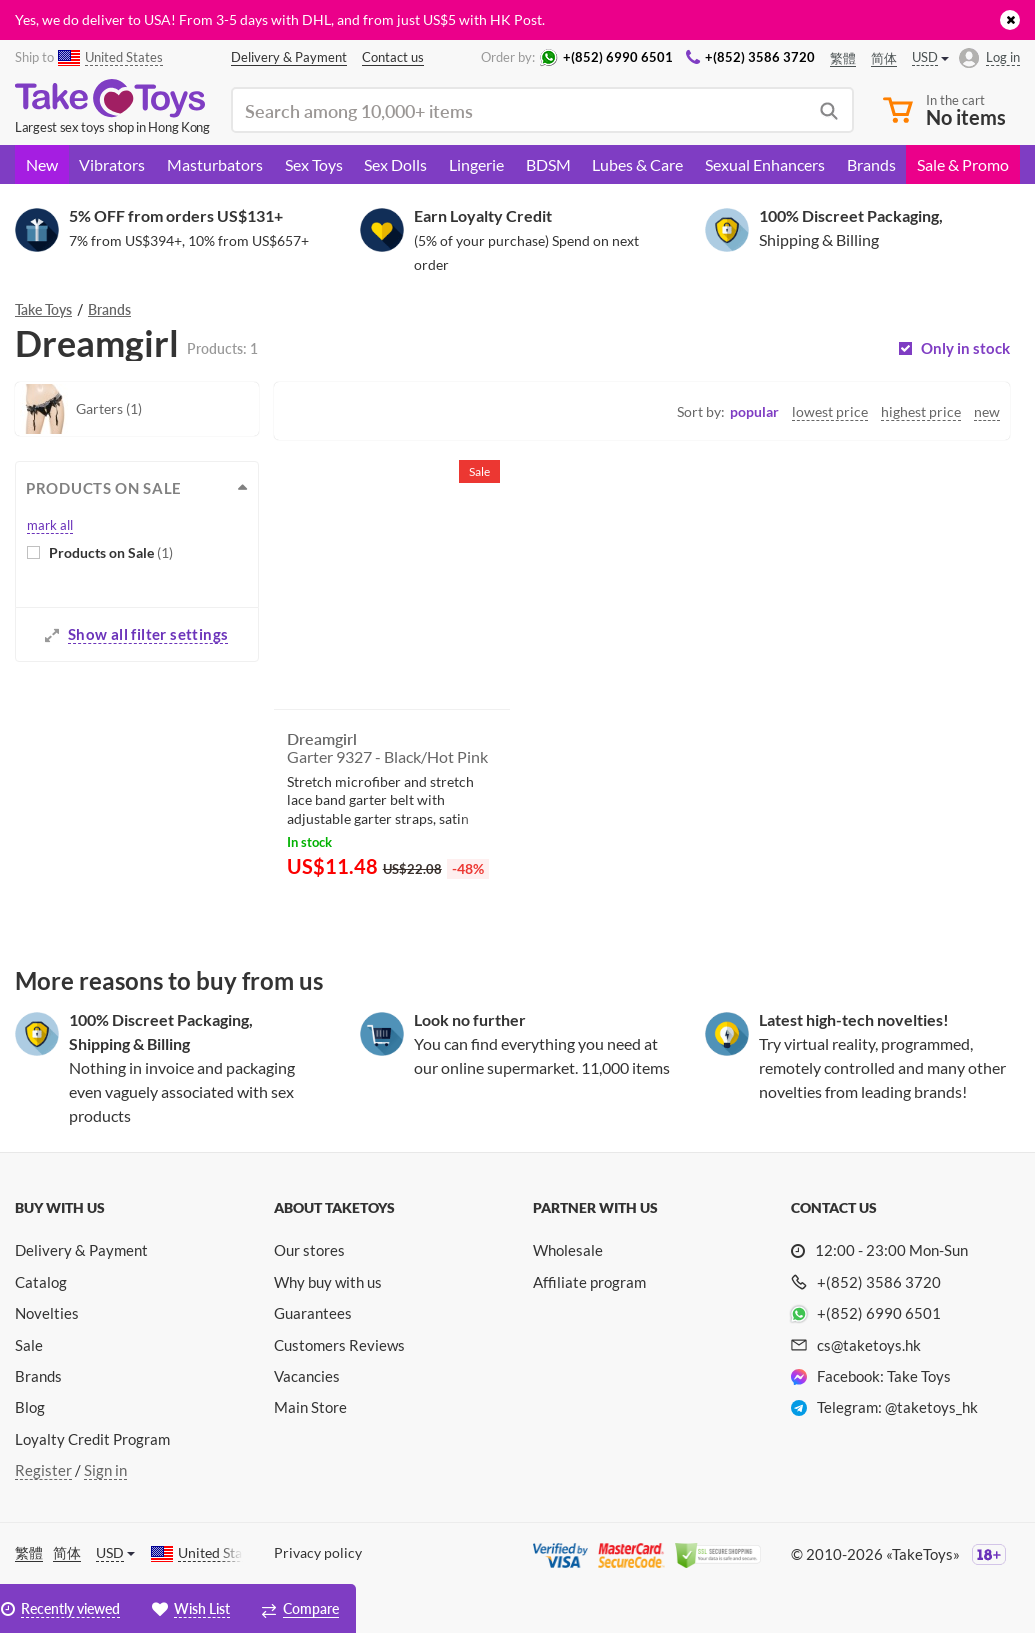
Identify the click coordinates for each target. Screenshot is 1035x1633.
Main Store (310, 1407)
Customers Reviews (339, 1345)
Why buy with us (328, 1282)
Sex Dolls (395, 164)
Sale (29, 1345)
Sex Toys (314, 164)
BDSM (548, 164)
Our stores (309, 1250)
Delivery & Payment (81, 1250)
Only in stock (965, 348)
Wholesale (568, 1250)
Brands (871, 164)
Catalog (41, 1282)
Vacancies (307, 1376)
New (42, 164)
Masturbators (215, 164)
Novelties (47, 1313)
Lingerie (476, 164)
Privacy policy (318, 1552)
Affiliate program (589, 1282)
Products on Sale (111, 552)
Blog (30, 1407)
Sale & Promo (963, 164)
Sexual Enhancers (765, 164)
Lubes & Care (637, 164)
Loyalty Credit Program (92, 1439)
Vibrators (112, 164)
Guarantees (313, 1313)
